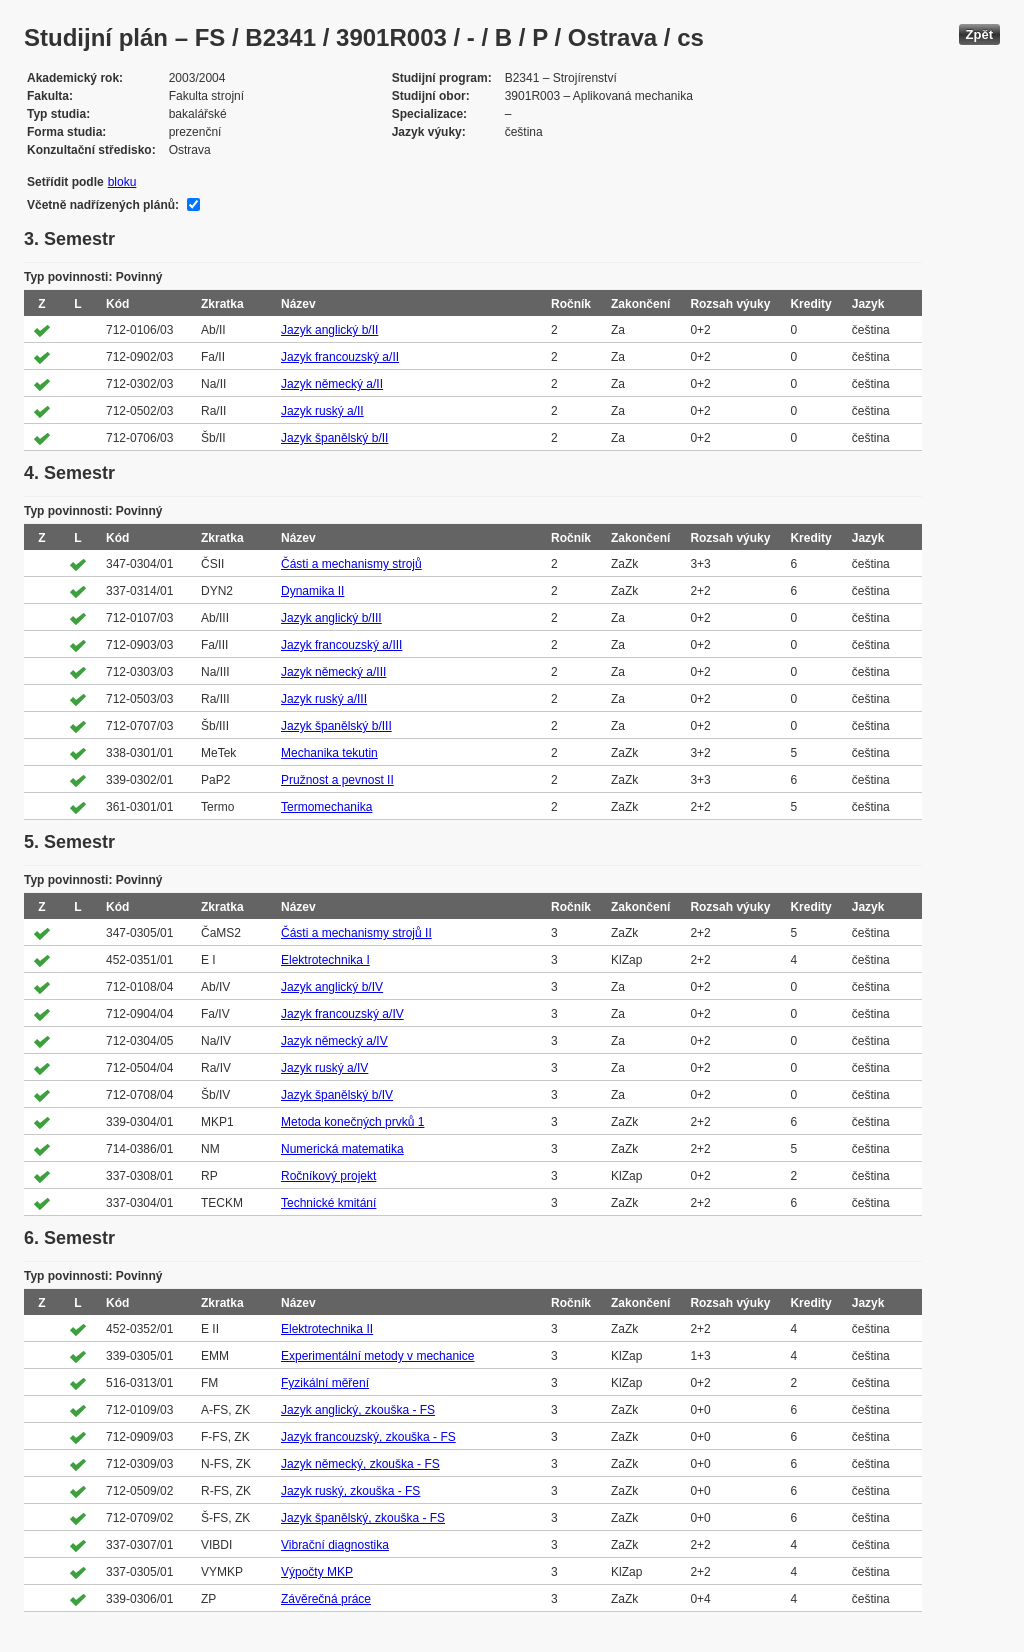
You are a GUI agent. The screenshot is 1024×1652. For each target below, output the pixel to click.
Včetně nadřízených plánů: (103, 205)
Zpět (979, 34)
